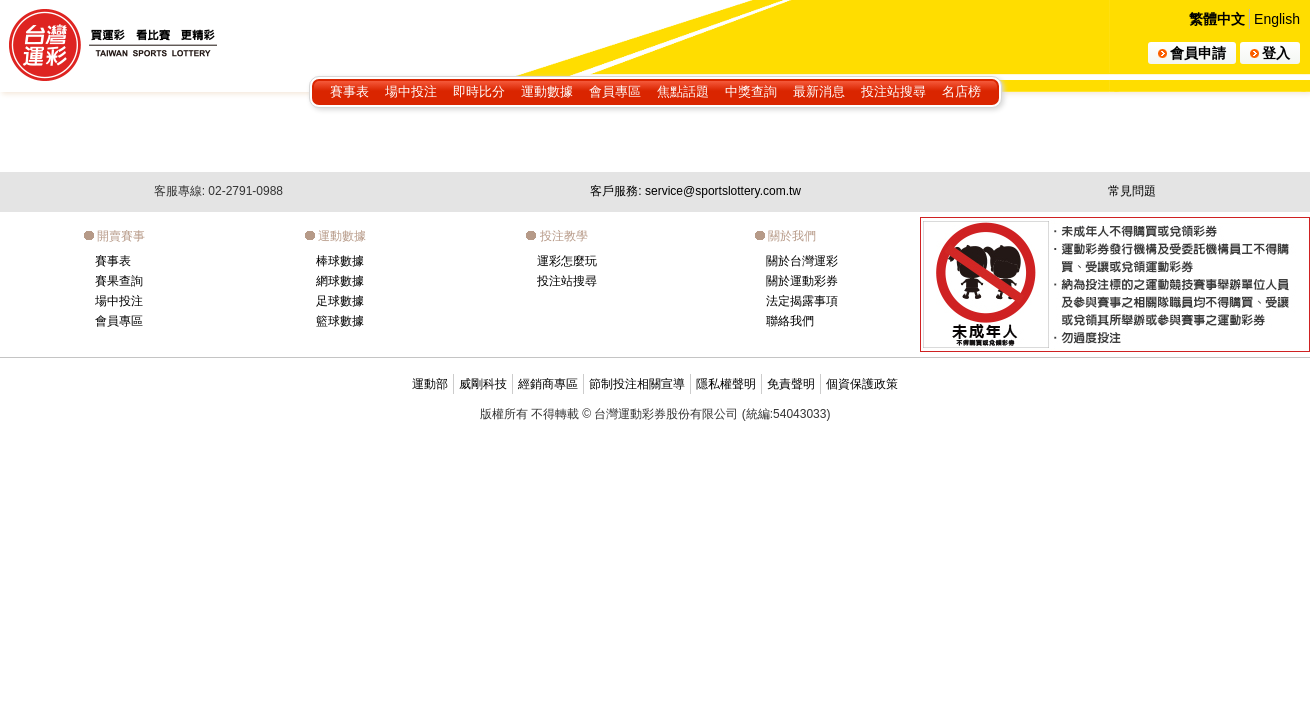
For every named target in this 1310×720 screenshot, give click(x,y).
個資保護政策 (862, 384)
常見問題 (1132, 191)
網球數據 (340, 281)
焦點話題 (683, 91)
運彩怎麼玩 (567, 261)
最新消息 (819, 91)
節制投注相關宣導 (637, 384)
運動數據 (547, 91)
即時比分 (479, 91)
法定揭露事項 (802, 301)
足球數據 (340, 301)
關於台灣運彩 (802, 261)
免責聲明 (791, 384)
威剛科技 (483, 384)
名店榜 (961, 91)
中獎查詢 (751, 91)
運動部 (430, 384)
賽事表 (349, 91)
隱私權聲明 (726, 384)
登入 (1270, 53)
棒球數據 (340, 261)
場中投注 (411, 91)
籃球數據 (340, 321)
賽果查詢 (119, 281)
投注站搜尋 (893, 91)
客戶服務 (695, 191)
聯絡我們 (790, 321)
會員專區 (615, 91)
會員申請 (1192, 53)
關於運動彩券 (802, 281)
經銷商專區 (548, 384)
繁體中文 (1217, 19)
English (1277, 19)
